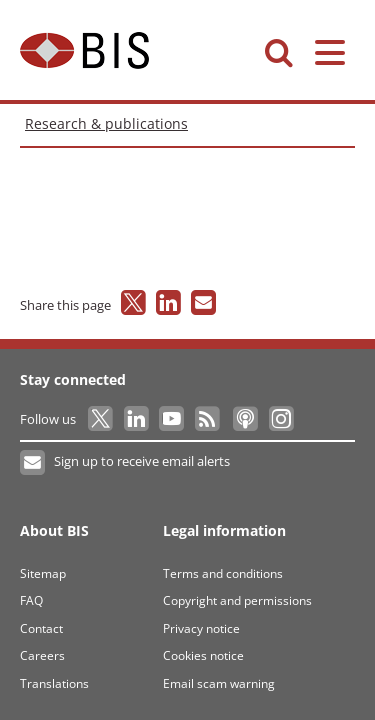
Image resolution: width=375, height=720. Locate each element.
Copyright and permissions (237, 600)
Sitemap (43, 573)
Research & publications (106, 123)
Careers (42, 655)
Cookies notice (203, 655)
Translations (54, 683)
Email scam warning (219, 683)
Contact (41, 628)
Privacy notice (201, 628)
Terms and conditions (223, 573)
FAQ (31, 600)
